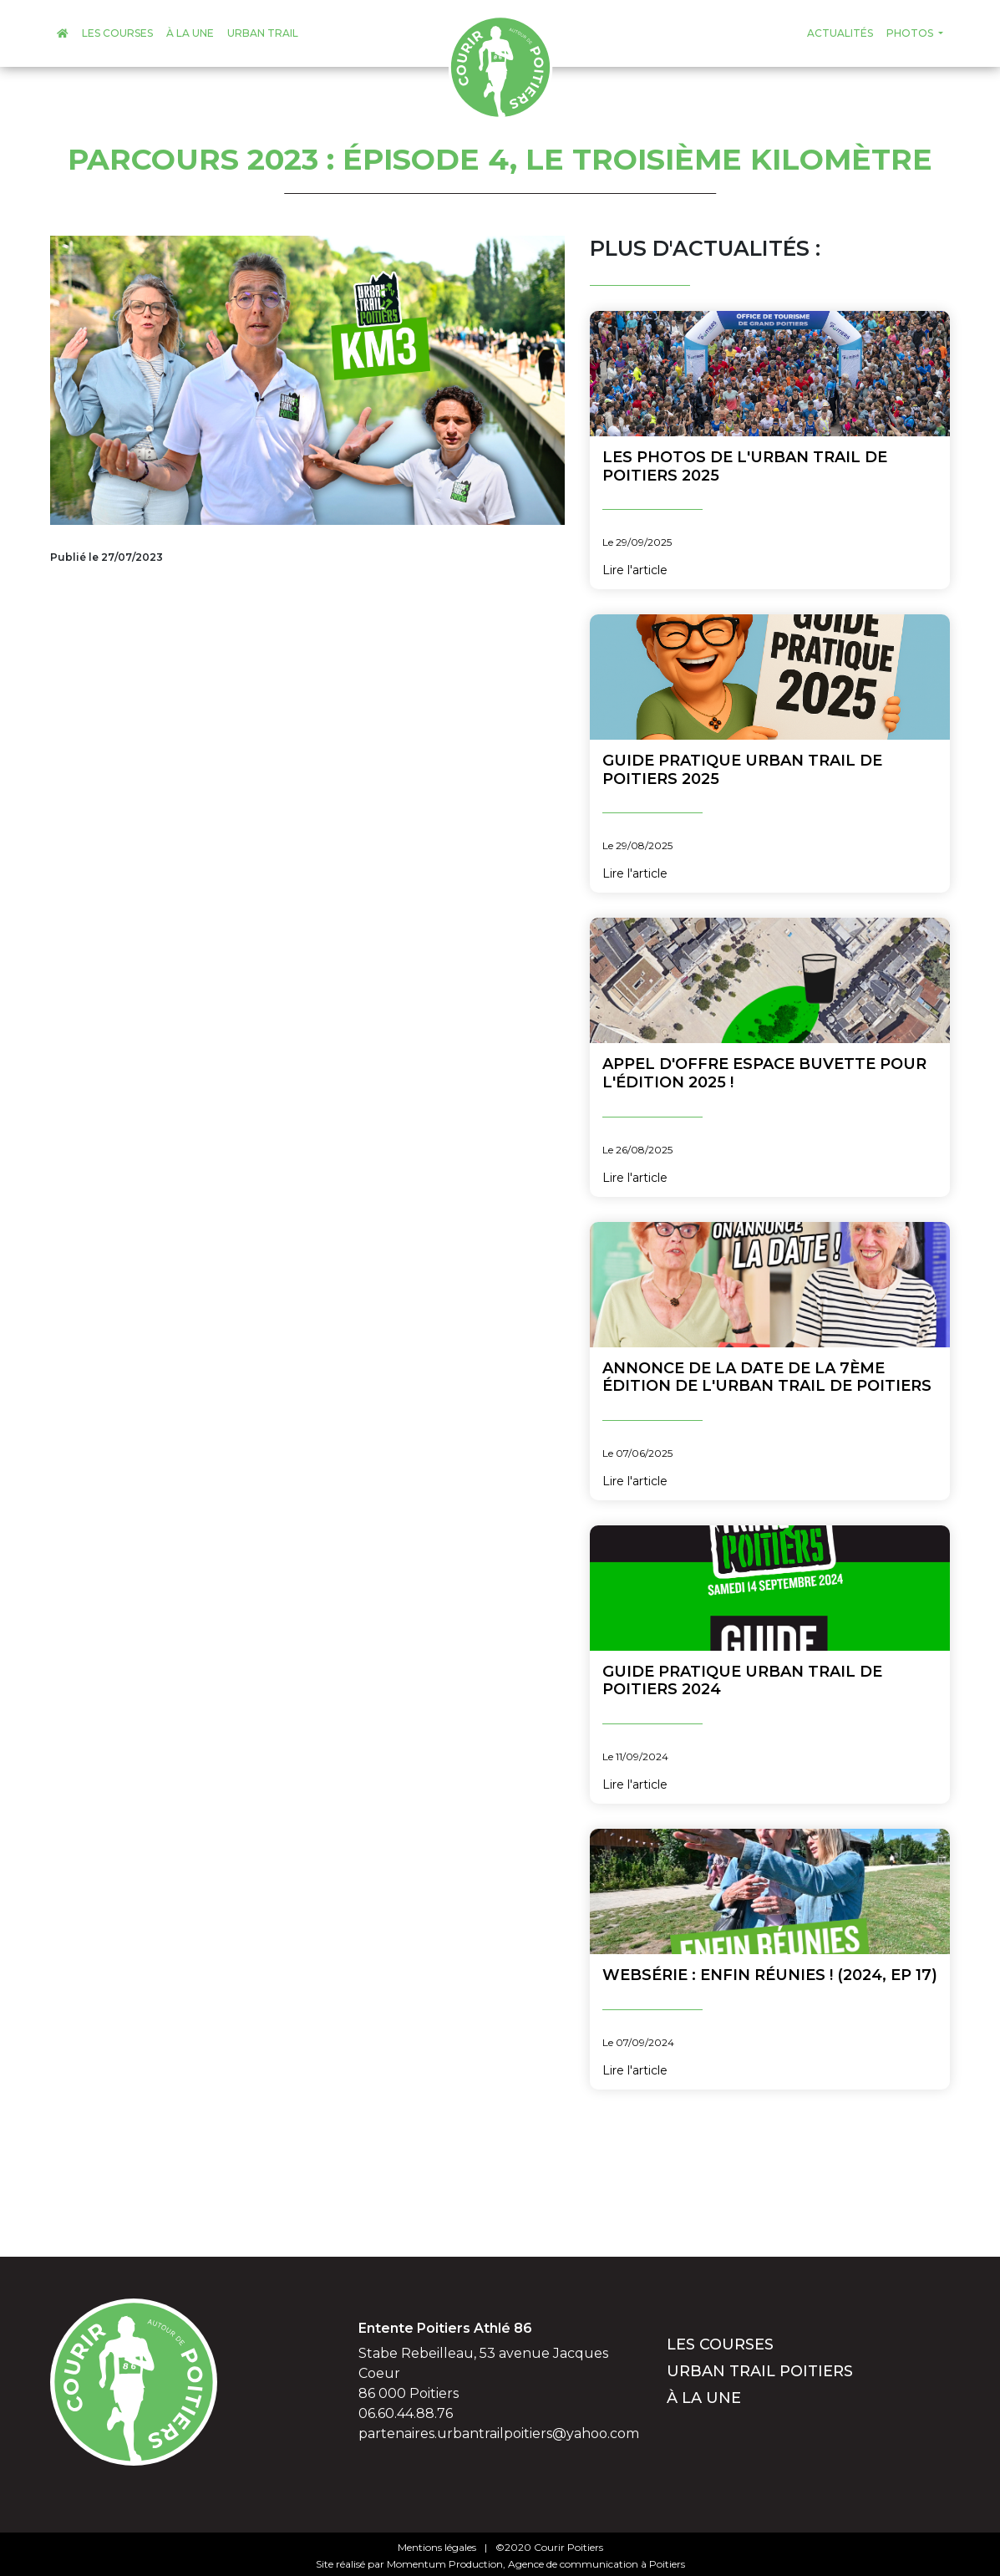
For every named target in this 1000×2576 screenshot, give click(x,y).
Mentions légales (437, 2547)
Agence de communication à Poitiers (596, 2564)
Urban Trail (262, 33)
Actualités (840, 33)
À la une (190, 33)
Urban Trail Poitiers (760, 2371)
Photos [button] (911, 33)
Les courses (117, 33)
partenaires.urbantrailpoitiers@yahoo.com (498, 2433)
